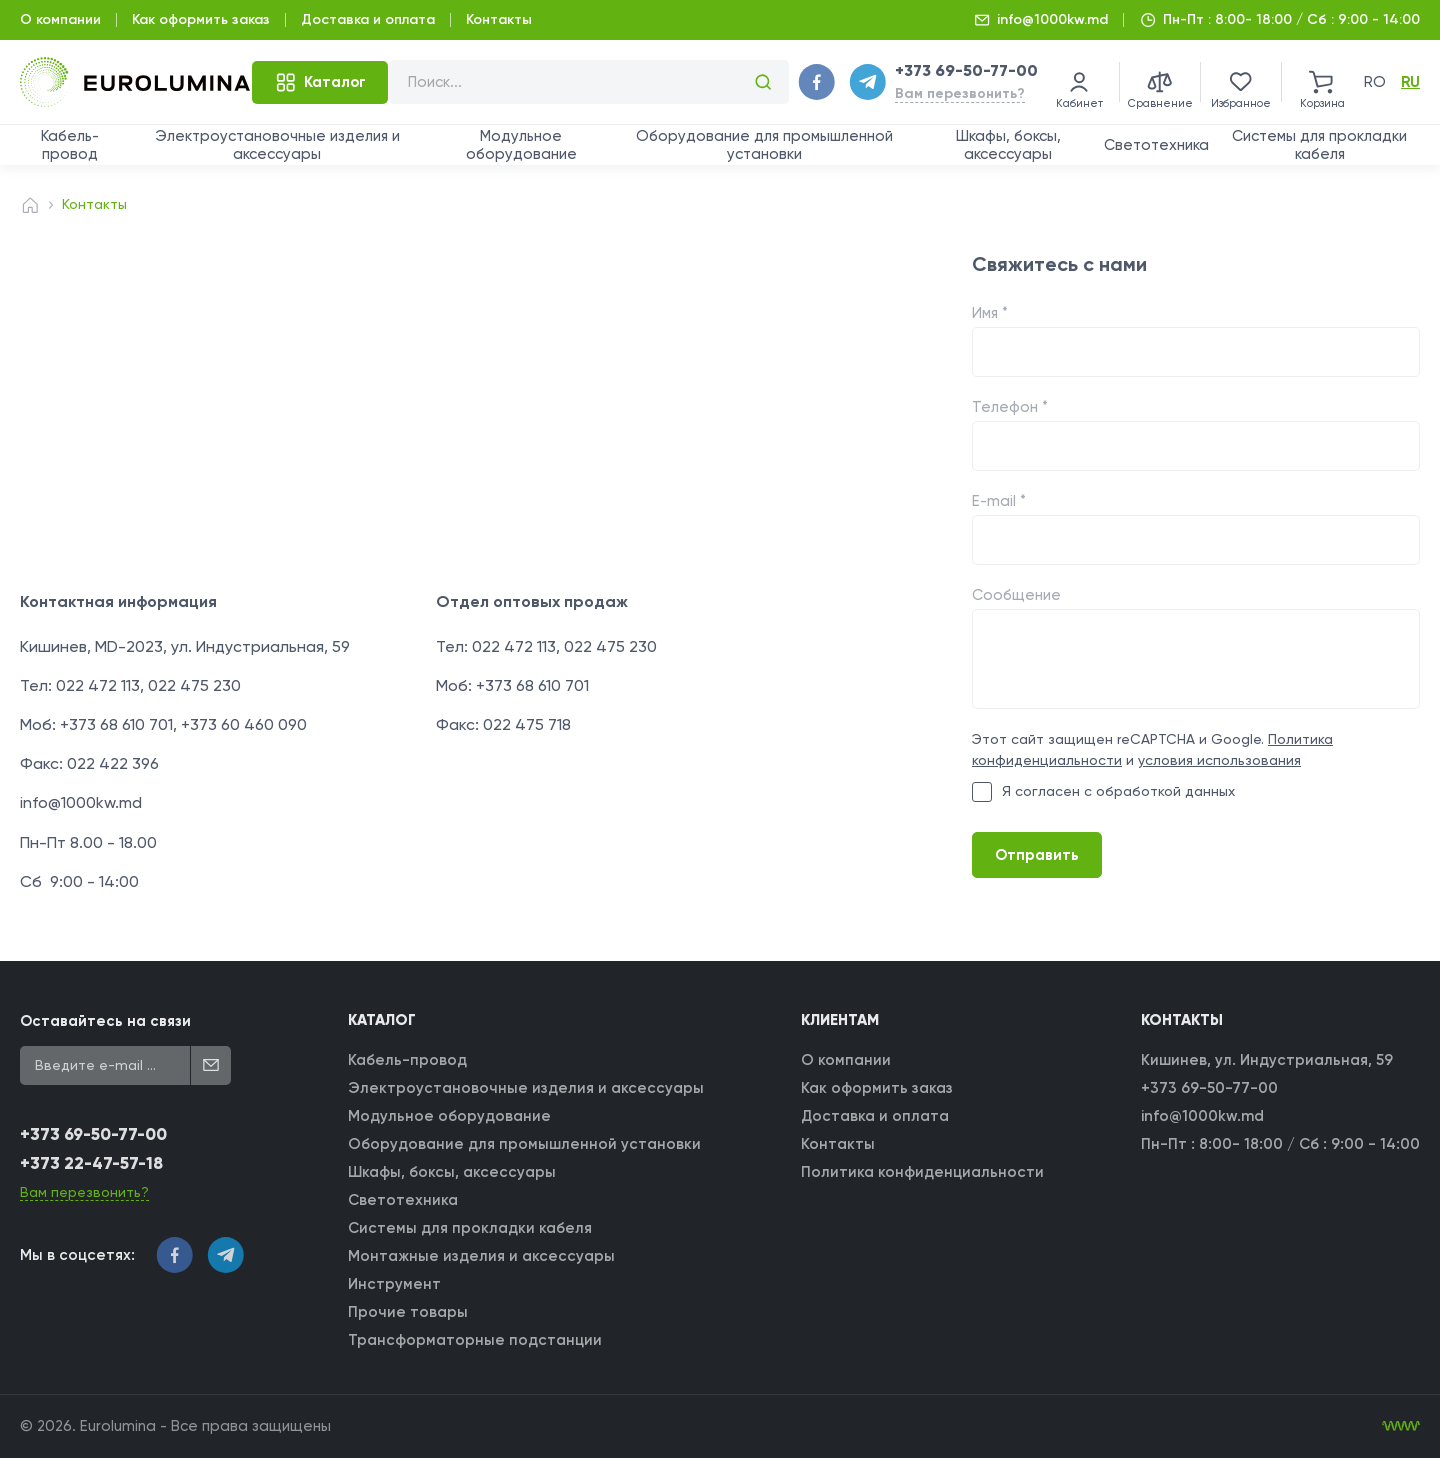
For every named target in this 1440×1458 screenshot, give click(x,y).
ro (1375, 82)
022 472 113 (98, 685)
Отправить (1037, 855)
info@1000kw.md (1052, 19)
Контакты (499, 19)
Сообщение (1016, 595)
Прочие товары (408, 1312)
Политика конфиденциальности (922, 1172)
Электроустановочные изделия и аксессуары (277, 145)
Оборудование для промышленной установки (764, 145)
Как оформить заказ (201, 19)
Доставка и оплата (368, 19)
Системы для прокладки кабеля (1319, 145)
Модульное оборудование (521, 145)
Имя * (990, 313)
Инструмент (394, 1284)
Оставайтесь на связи (105, 1021)
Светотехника (1156, 145)
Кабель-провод (70, 145)
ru (1410, 82)
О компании (60, 19)
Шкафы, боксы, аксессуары (1008, 145)
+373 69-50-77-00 (966, 70)
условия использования (1219, 760)
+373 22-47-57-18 (91, 1163)
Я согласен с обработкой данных (1103, 792)
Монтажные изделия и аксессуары (481, 1256)
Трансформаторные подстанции (475, 1340)
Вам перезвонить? (960, 93)
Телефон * (1010, 407)
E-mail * (999, 501)
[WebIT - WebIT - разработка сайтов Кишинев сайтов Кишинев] (1401, 1426)
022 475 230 (194, 685)
